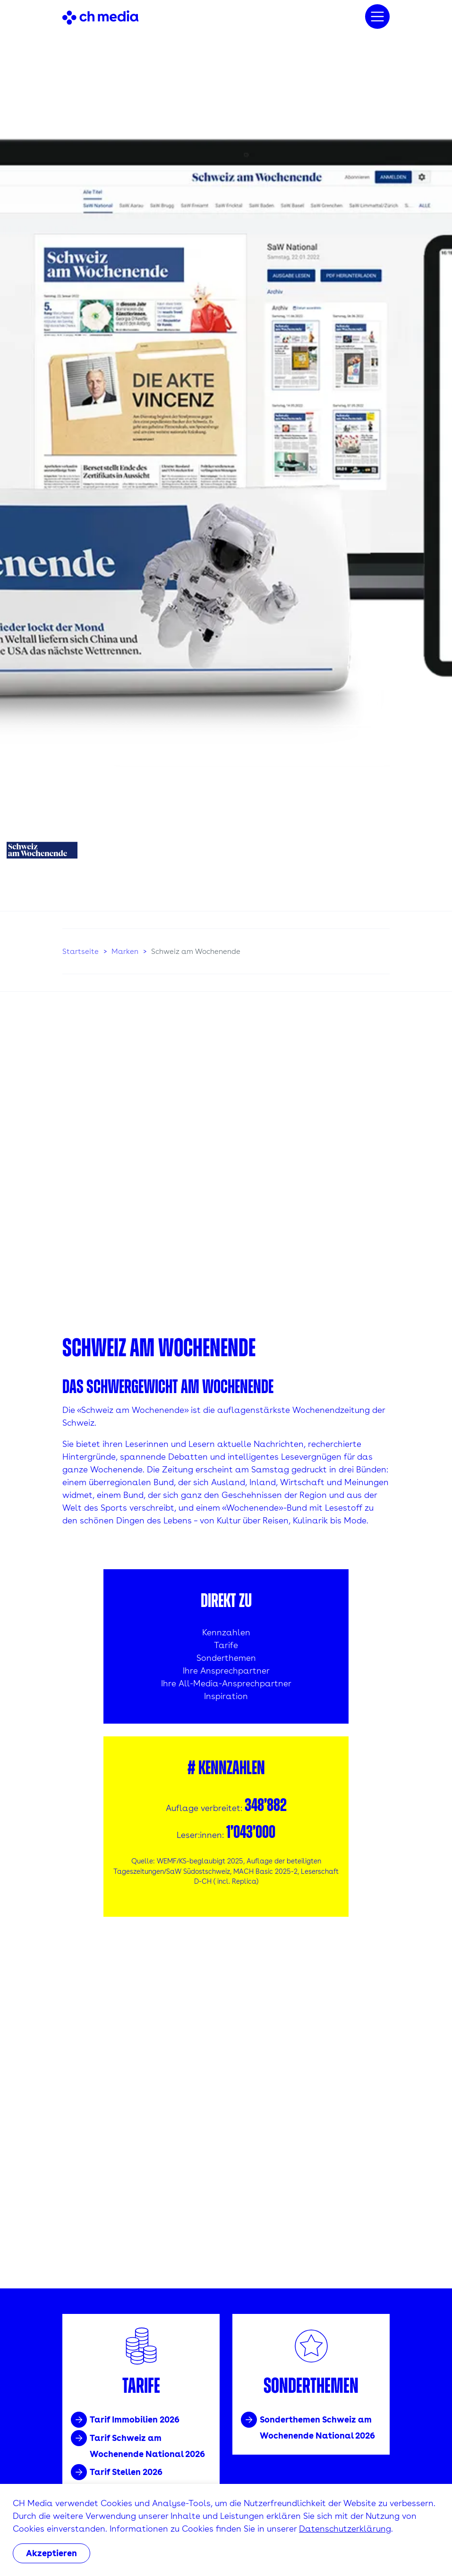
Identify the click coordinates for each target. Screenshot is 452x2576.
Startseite (80, 951)
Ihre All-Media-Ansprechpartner (226, 1683)
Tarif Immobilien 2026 (134, 2419)
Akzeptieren (51, 2553)
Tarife (226, 1645)
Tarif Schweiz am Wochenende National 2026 (147, 2446)
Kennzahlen (226, 1632)
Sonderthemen (226, 1658)
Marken (124, 951)
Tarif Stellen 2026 (126, 2472)
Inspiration (226, 1696)
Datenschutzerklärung (345, 2528)
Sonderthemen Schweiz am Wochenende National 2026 (317, 2427)
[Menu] (377, 16)
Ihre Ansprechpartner (226, 1670)
